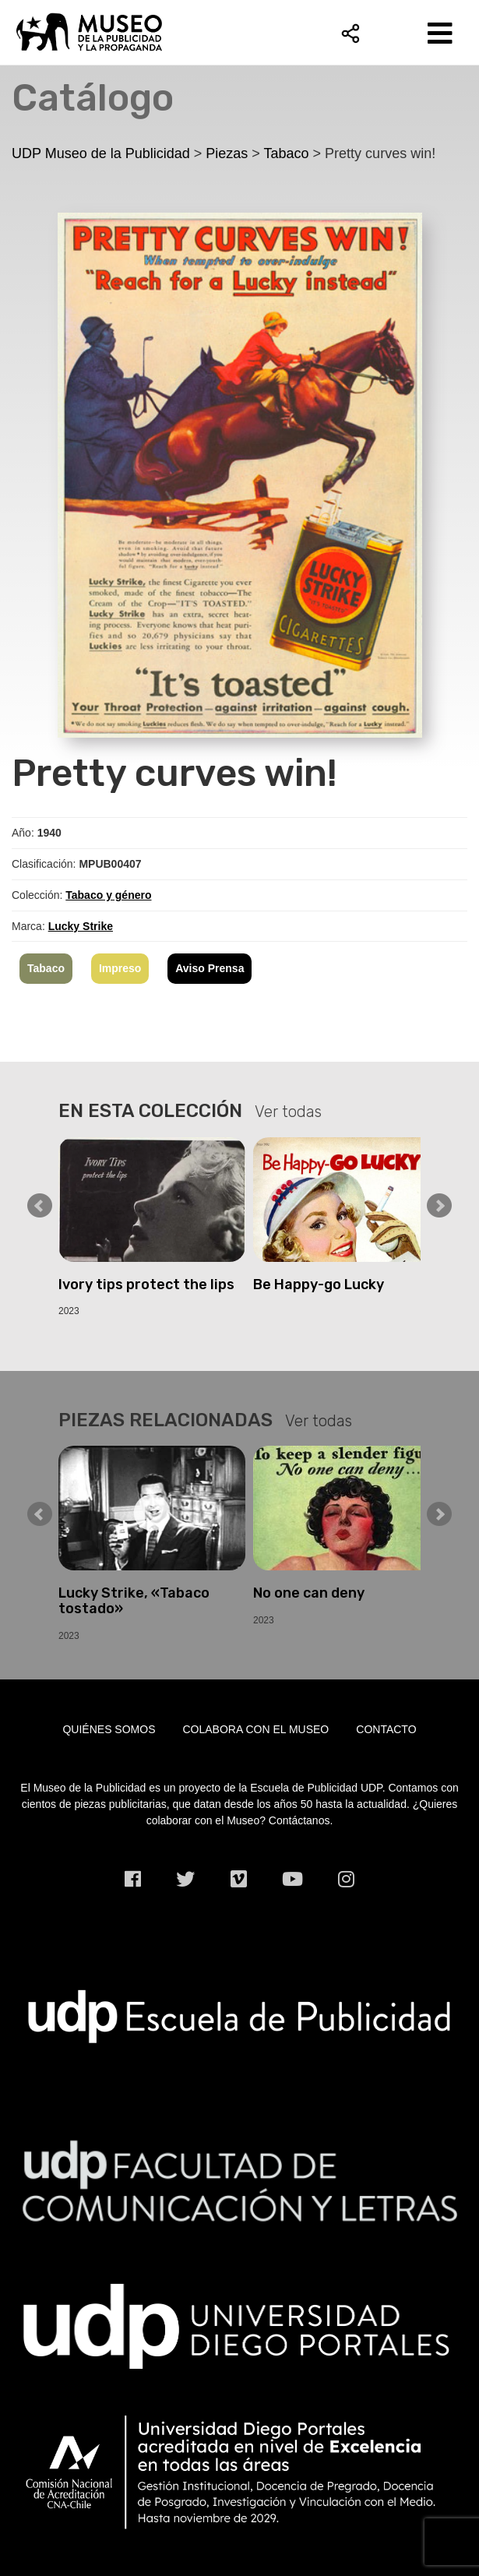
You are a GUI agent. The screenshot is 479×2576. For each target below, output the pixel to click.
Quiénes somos (108, 1729)
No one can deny (309, 1593)
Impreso (120, 968)
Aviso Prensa (209, 968)
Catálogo (93, 98)
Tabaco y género (108, 895)
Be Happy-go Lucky (318, 1284)
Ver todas (288, 1111)
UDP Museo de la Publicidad (239, 31)
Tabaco (46, 968)
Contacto (386, 1729)
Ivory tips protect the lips (146, 1284)
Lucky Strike (80, 926)
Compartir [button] (350, 33)
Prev (39, 1205)
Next (439, 1205)
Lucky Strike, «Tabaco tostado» (134, 1600)
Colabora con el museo (256, 1729)
